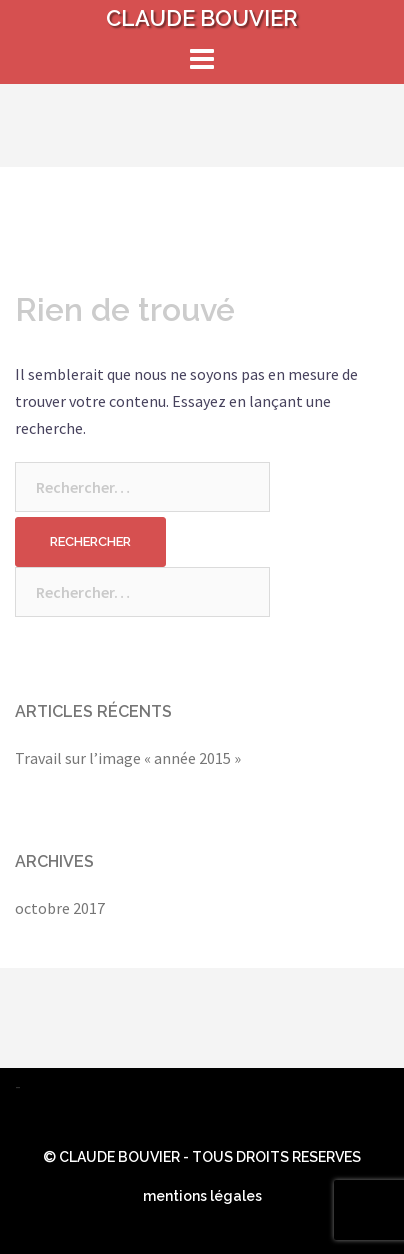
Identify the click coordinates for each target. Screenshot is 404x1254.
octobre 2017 (60, 908)
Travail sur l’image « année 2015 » (128, 758)
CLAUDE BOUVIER (202, 18)
